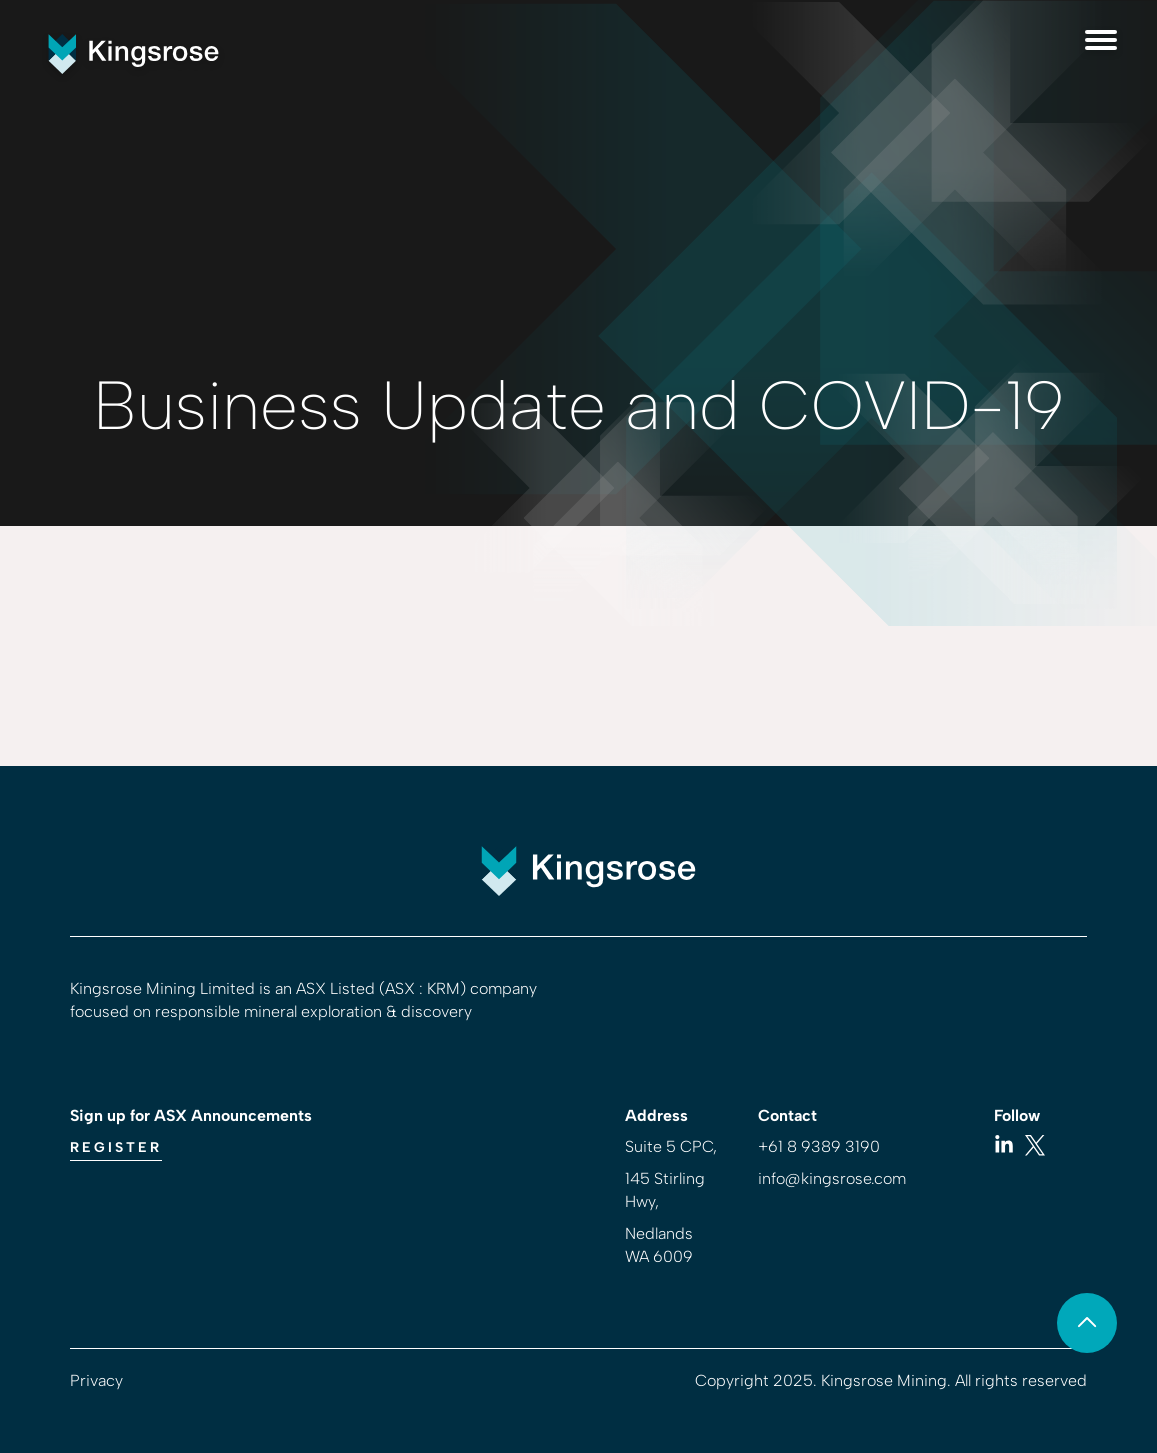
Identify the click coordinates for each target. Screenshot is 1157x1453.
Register (116, 1147)
